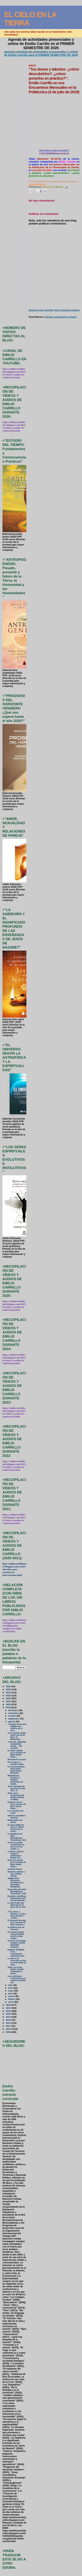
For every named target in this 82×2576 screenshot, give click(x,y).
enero (11, 2002)
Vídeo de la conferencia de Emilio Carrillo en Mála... (16, 1796)
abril (10, 1993)
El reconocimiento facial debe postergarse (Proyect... (16, 1770)
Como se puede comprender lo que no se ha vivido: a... (16, 1846)
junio (11, 1988)
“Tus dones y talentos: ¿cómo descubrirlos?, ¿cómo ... (17, 1915)
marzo (11, 1996)
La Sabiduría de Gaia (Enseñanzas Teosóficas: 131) (17, 1837)
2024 (8, 1692)
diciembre (13, 1710)
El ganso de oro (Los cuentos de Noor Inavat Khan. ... (17, 1805)
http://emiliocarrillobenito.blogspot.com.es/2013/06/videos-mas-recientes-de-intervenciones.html (14, 1569)
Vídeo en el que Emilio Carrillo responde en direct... (16, 1970)
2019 (8, 1707)
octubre (12, 1716)
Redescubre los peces (15, 1821)
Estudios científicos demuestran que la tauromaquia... (17, 1898)
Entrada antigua (70, 310)
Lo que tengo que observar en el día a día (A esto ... (17, 1906)
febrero (12, 1999)
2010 (8, 2029)
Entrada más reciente (41, 310)
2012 (8, 2023)
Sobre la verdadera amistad (16, 1817)
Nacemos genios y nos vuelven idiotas (16, 1874)
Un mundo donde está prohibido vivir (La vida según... (16, 1935)
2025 (8, 1689)
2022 (8, 1698)
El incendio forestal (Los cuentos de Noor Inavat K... (17, 1922)
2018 (8, 2005)
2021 (8, 1701)
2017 (8, 2008)
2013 (8, 2020)
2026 (8, 1686)
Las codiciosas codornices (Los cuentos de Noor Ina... (17, 1979)
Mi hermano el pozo (17, 1759)
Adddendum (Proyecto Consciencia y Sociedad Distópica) (16, 1882)
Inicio (57, 310)
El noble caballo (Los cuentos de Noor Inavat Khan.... (17, 1754)
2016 (8, 2011)
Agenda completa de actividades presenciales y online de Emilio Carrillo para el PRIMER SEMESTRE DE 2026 (41, 53)
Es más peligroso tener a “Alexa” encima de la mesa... (16, 1828)
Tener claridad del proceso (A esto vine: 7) (16, 1788)
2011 (8, 2026)
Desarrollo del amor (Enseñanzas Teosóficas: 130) (17, 1891)
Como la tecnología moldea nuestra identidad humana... (17, 1944)
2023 (8, 1695)
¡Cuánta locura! (15, 1869)
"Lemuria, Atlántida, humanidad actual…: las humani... (17, 1745)
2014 (8, 2017)
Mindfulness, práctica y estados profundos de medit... (15, 1780)
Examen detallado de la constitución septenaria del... (16, 1953)
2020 (8, 1704)
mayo (11, 1991)
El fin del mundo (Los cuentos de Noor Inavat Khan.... (17, 1863)
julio (10, 1985)
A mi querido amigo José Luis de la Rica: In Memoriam (17, 1736)
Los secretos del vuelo (15, 1812)
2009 (8, 2032)
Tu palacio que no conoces (16, 1928)
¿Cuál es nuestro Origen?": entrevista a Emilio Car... (16, 1854)
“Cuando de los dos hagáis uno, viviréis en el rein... (17, 1727)
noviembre (13, 1713)
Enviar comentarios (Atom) (61, 316)
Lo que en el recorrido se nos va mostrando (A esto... (17, 1961)
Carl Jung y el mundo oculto (16, 1763)
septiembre (14, 1719)
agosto (12, 1721)
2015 (8, 2014)
